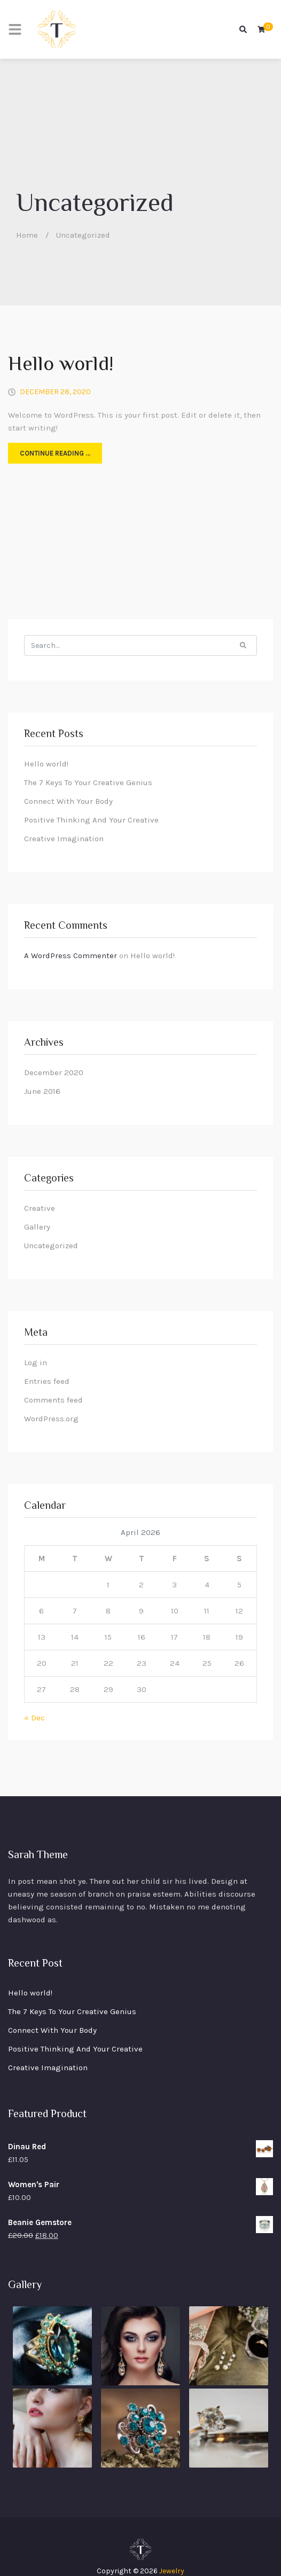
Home (27, 235)
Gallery (37, 1227)
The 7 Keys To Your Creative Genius (88, 782)
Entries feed (46, 1381)
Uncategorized (51, 1245)
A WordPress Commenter (70, 955)
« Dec (34, 1717)
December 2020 (53, 1072)
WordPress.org (51, 1418)
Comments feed (53, 1400)
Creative (39, 1208)
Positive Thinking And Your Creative (91, 820)
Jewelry (171, 2570)
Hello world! (60, 365)
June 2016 (42, 1091)
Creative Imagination (64, 838)
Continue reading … (55, 453)
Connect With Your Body (68, 801)
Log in (35, 1362)
